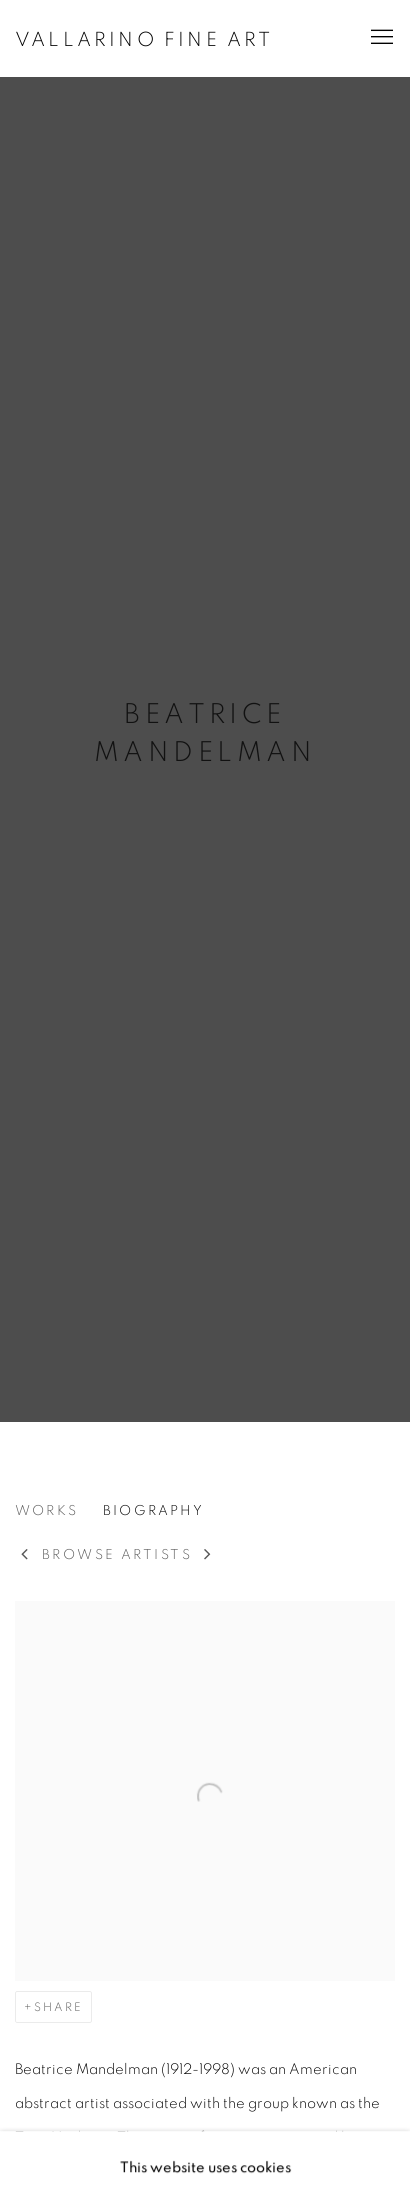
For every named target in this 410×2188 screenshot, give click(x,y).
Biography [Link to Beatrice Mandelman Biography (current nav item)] (153, 1511)
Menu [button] (380, 38)
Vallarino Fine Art (144, 40)
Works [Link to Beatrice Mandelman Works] (46, 1511)
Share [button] (58, 2007)
